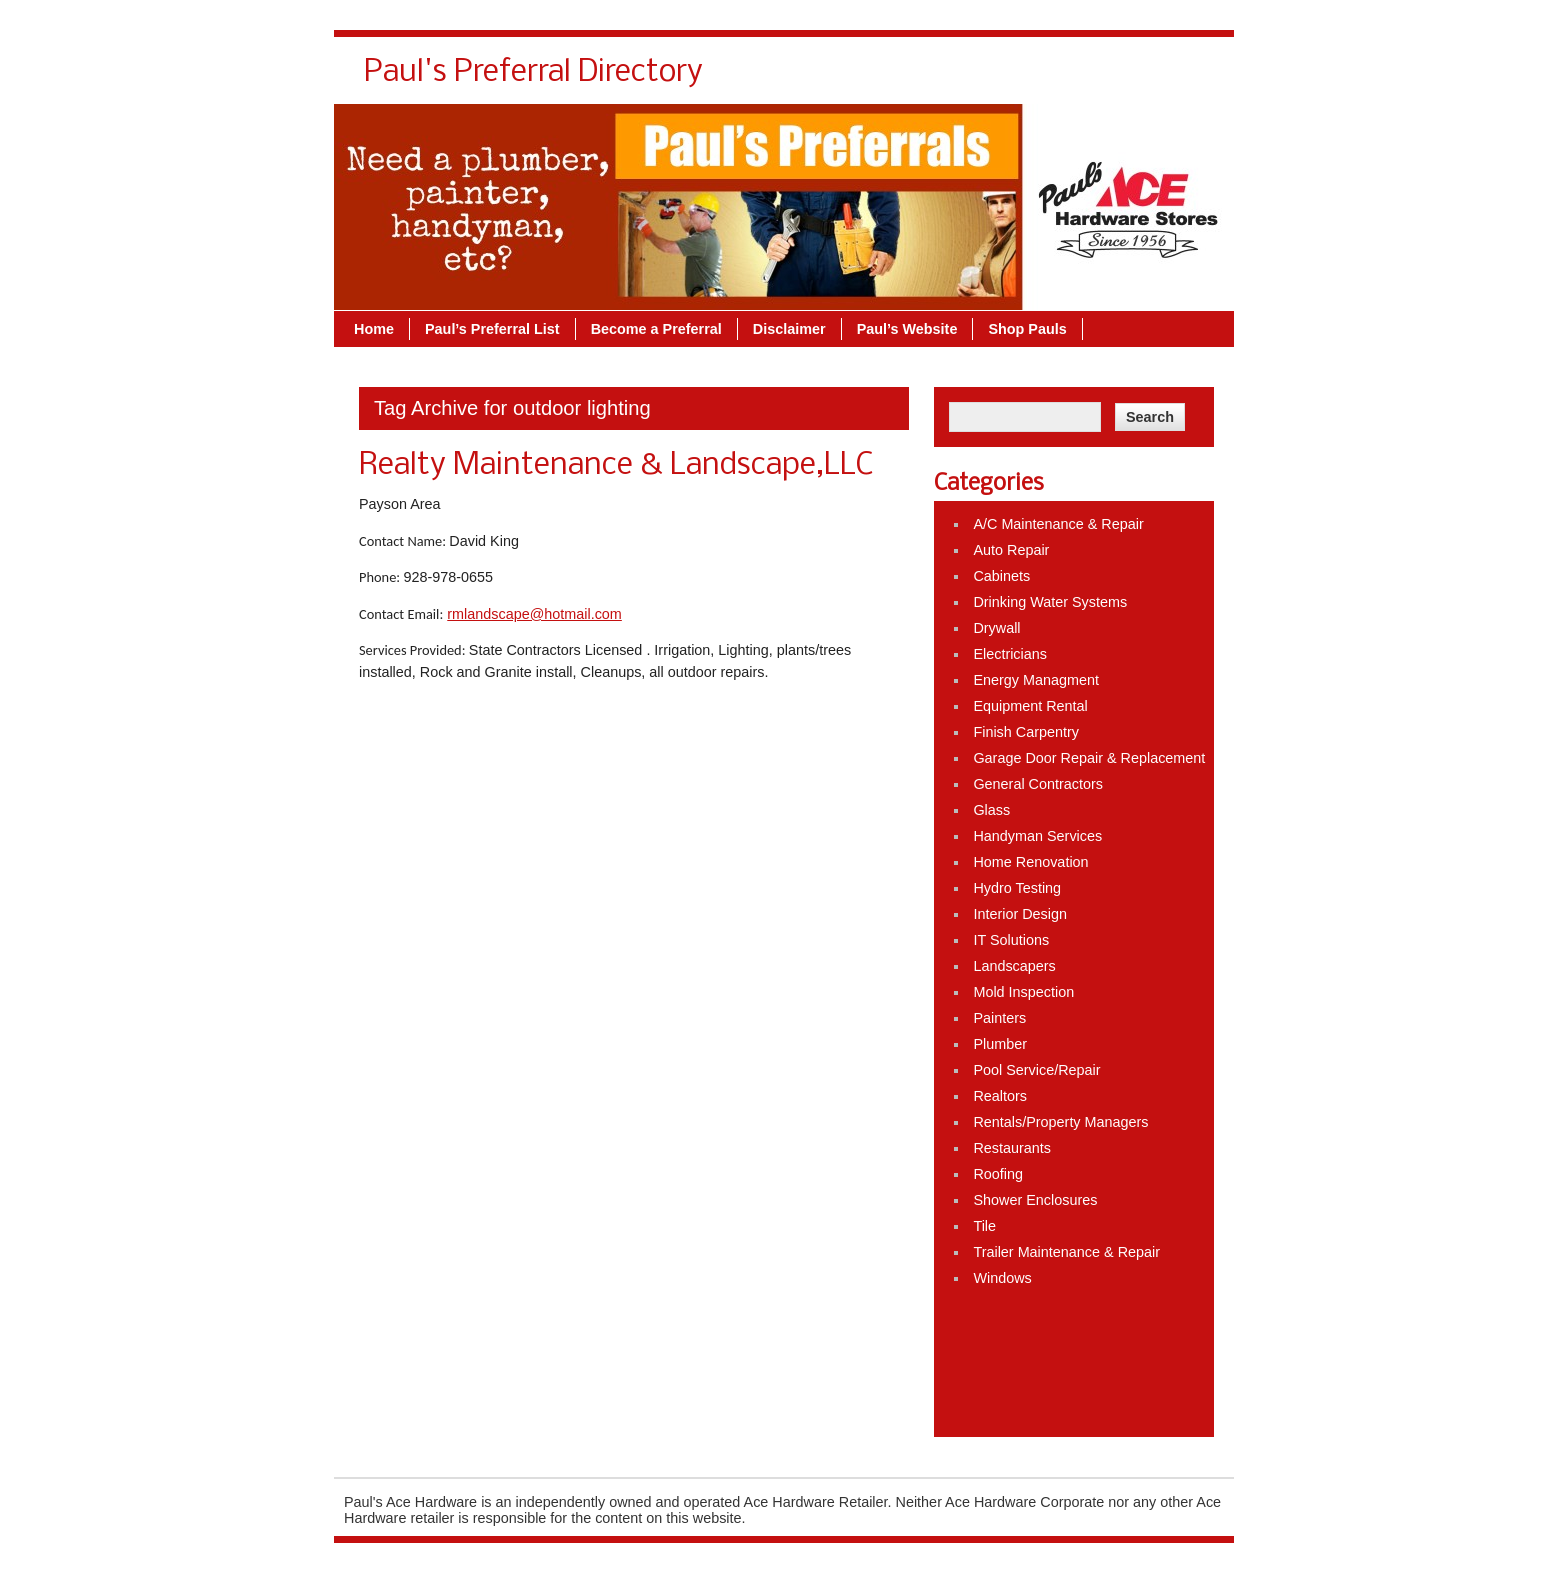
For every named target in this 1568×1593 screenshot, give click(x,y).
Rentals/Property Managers (1060, 1122)
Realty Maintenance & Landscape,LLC (616, 466)
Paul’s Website (907, 329)
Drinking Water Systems (1050, 602)
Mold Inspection (1023, 992)
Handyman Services (1037, 836)
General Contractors (1038, 784)
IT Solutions (1011, 940)
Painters (999, 1018)
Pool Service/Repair (1036, 1070)
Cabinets (1001, 576)
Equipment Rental (1030, 706)
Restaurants (1012, 1148)
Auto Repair (1011, 550)
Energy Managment (1036, 680)
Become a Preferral (656, 329)
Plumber (1000, 1044)
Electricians (1010, 654)
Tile (984, 1226)
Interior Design (1020, 914)
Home (374, 329)
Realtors (1000, 1096)
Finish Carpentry (1026, 732)
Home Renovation (1030, 862)
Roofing (998, 1174)
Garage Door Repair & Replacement (1089, 758)
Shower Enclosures (1035, 1200)
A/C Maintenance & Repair (1058, 524)
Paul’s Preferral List (492, 329)
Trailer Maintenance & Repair (1066, 1252)
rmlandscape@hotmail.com (534, 614)
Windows (1002, 1278)
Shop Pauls (1027, 329)
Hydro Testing (1017, 888)
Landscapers (1014, 966)
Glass (991, 810)
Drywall (996, 628)
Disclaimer (789, 329)
